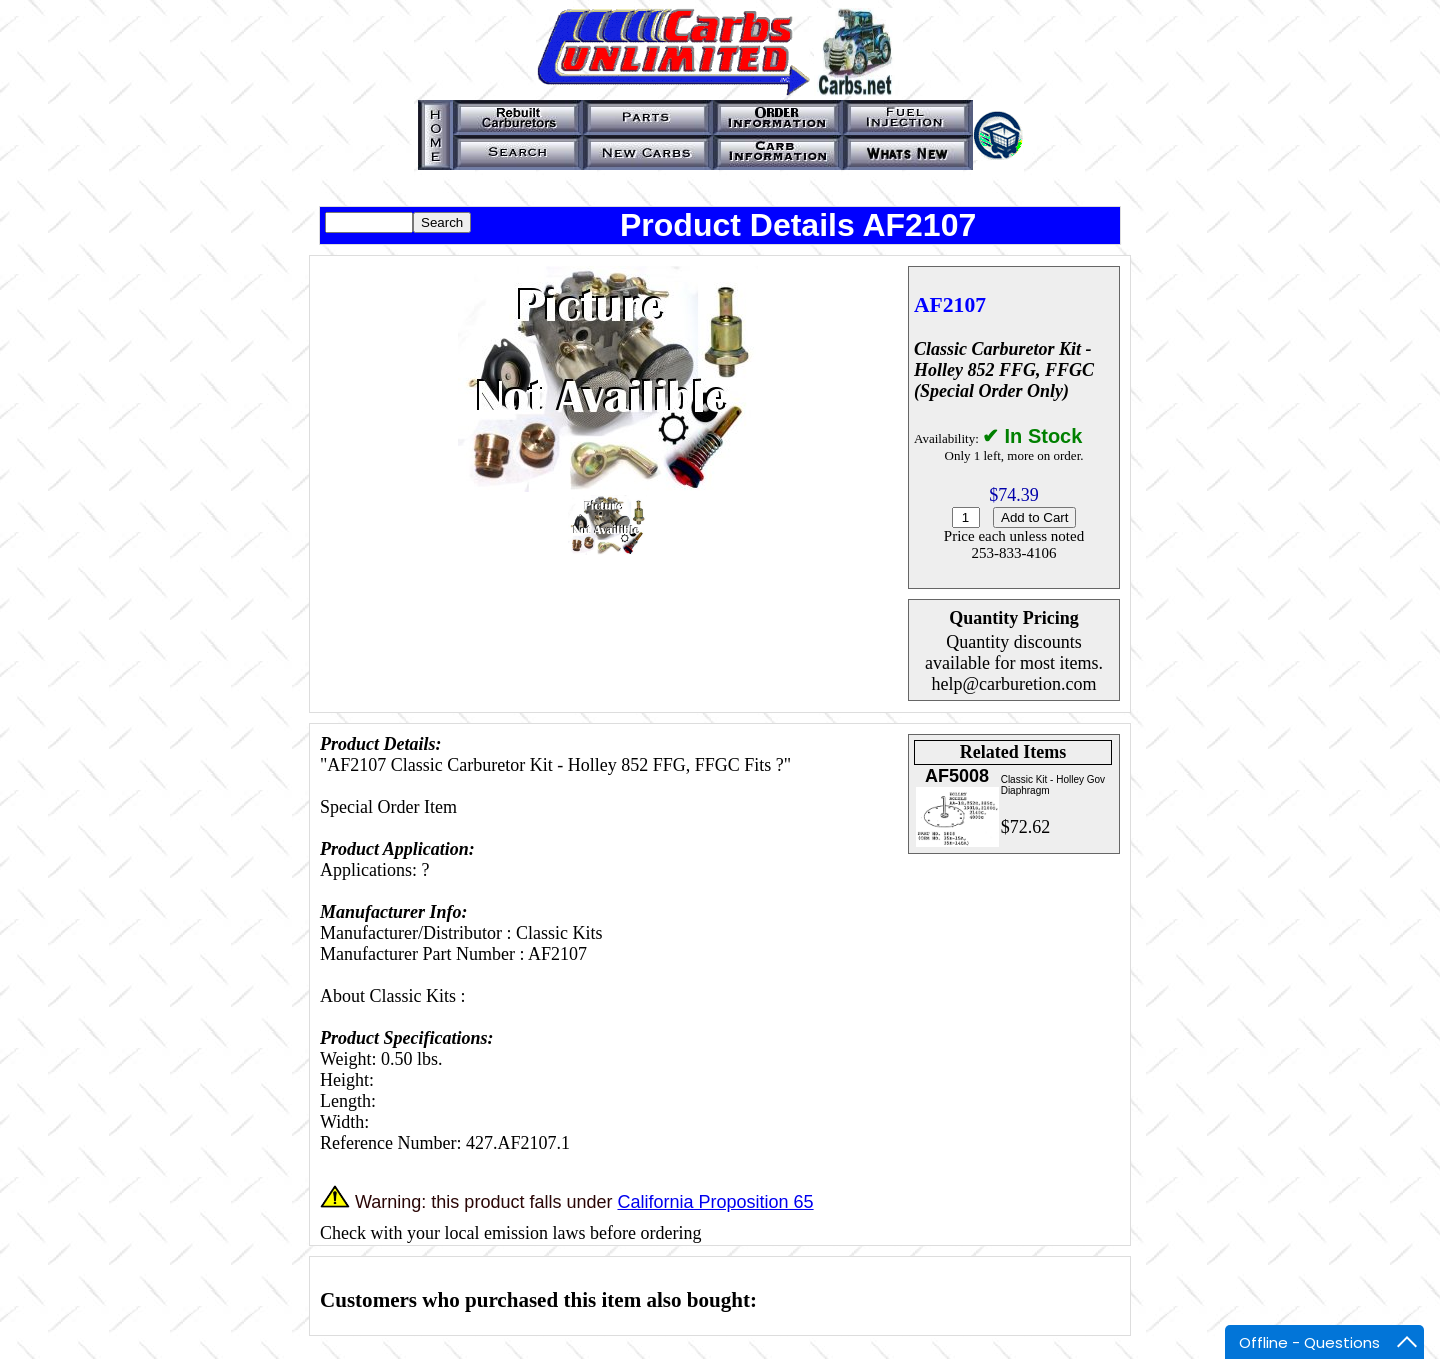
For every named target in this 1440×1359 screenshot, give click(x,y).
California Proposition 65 (715, 1202)
